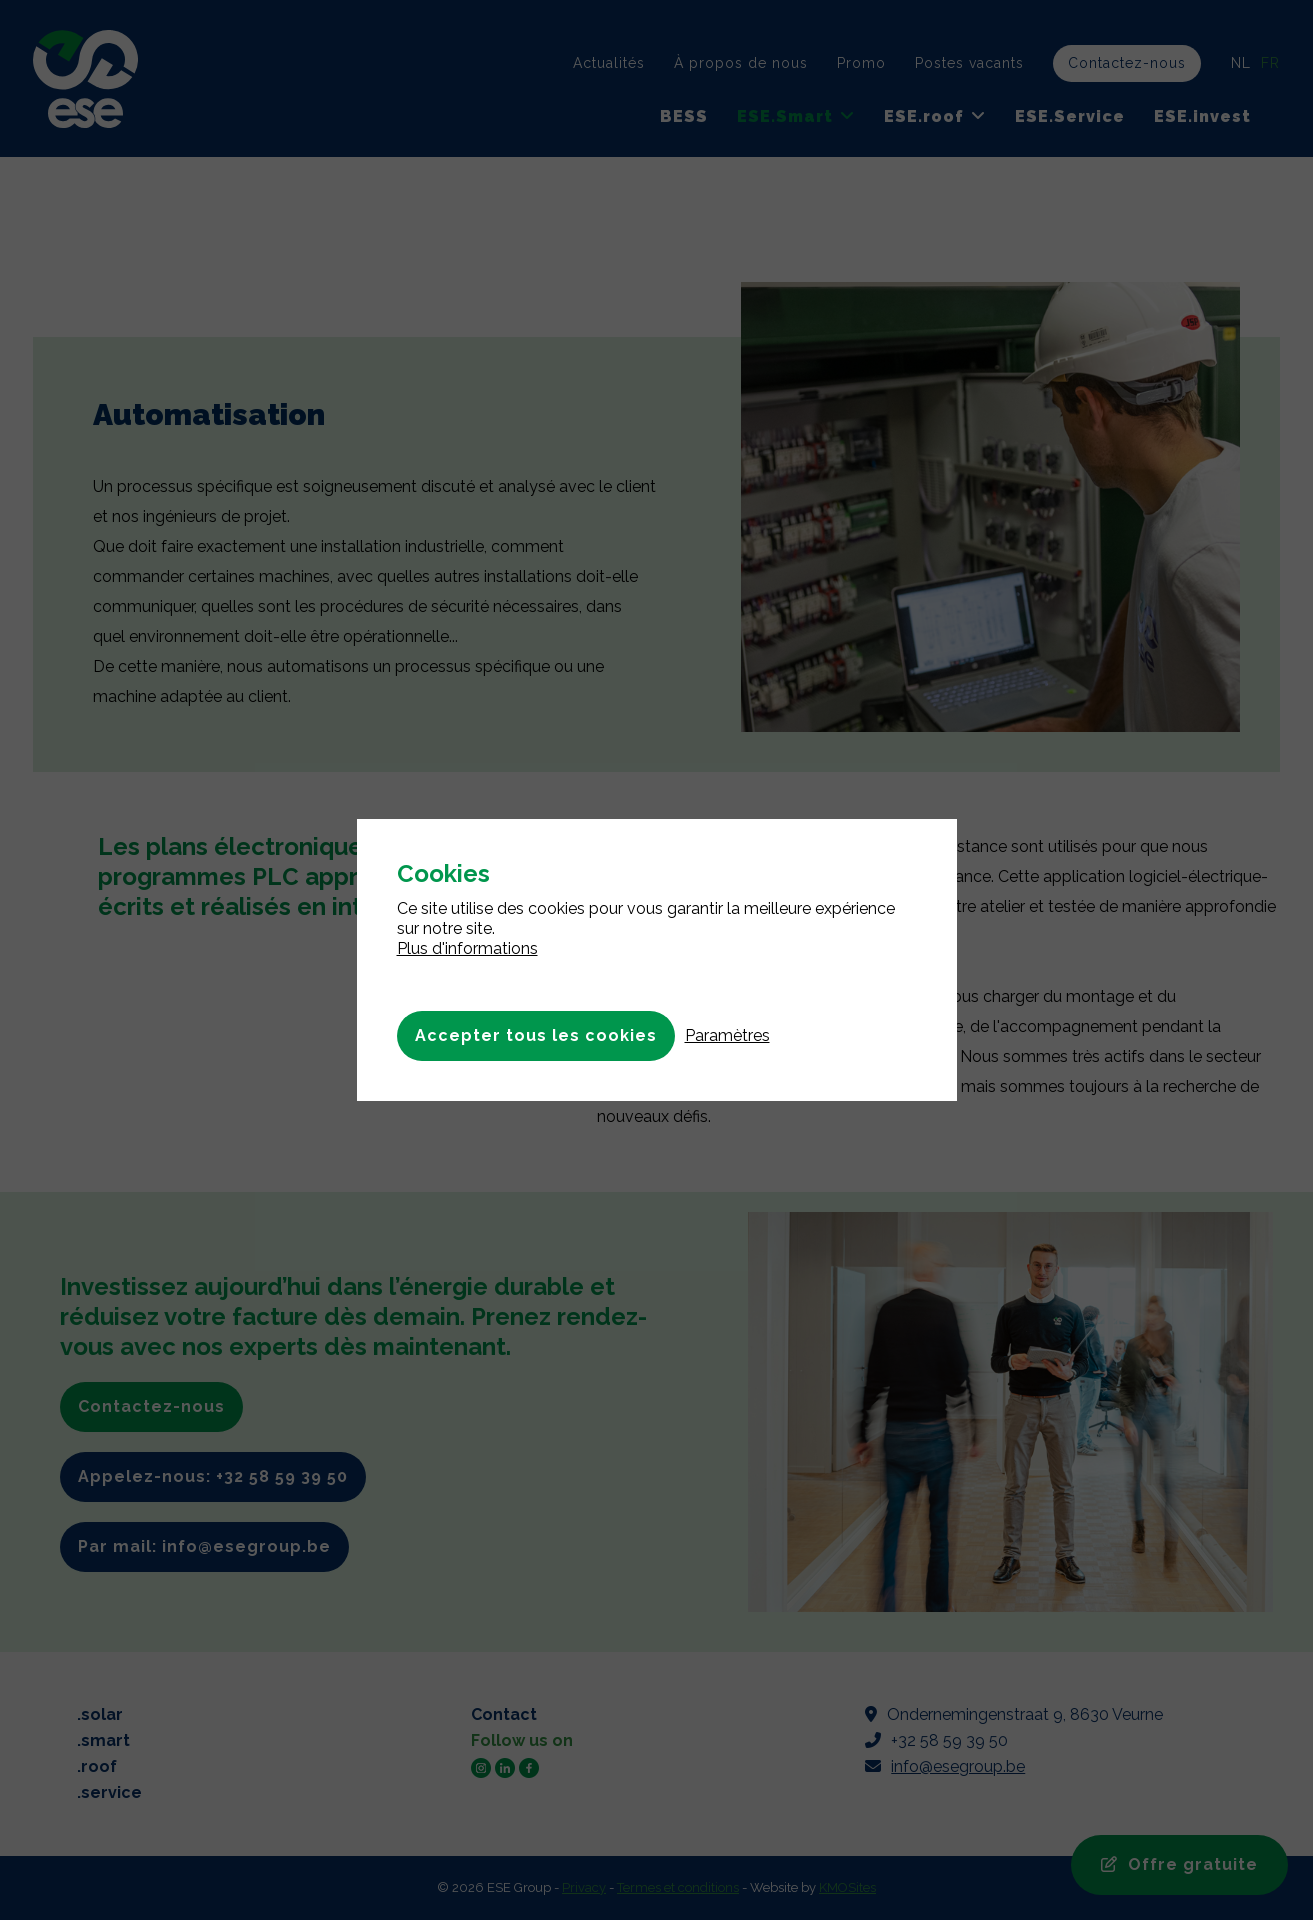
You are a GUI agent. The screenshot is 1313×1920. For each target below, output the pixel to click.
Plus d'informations (467, 948)
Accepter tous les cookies (536, 1035)
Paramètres (727, 1035)
